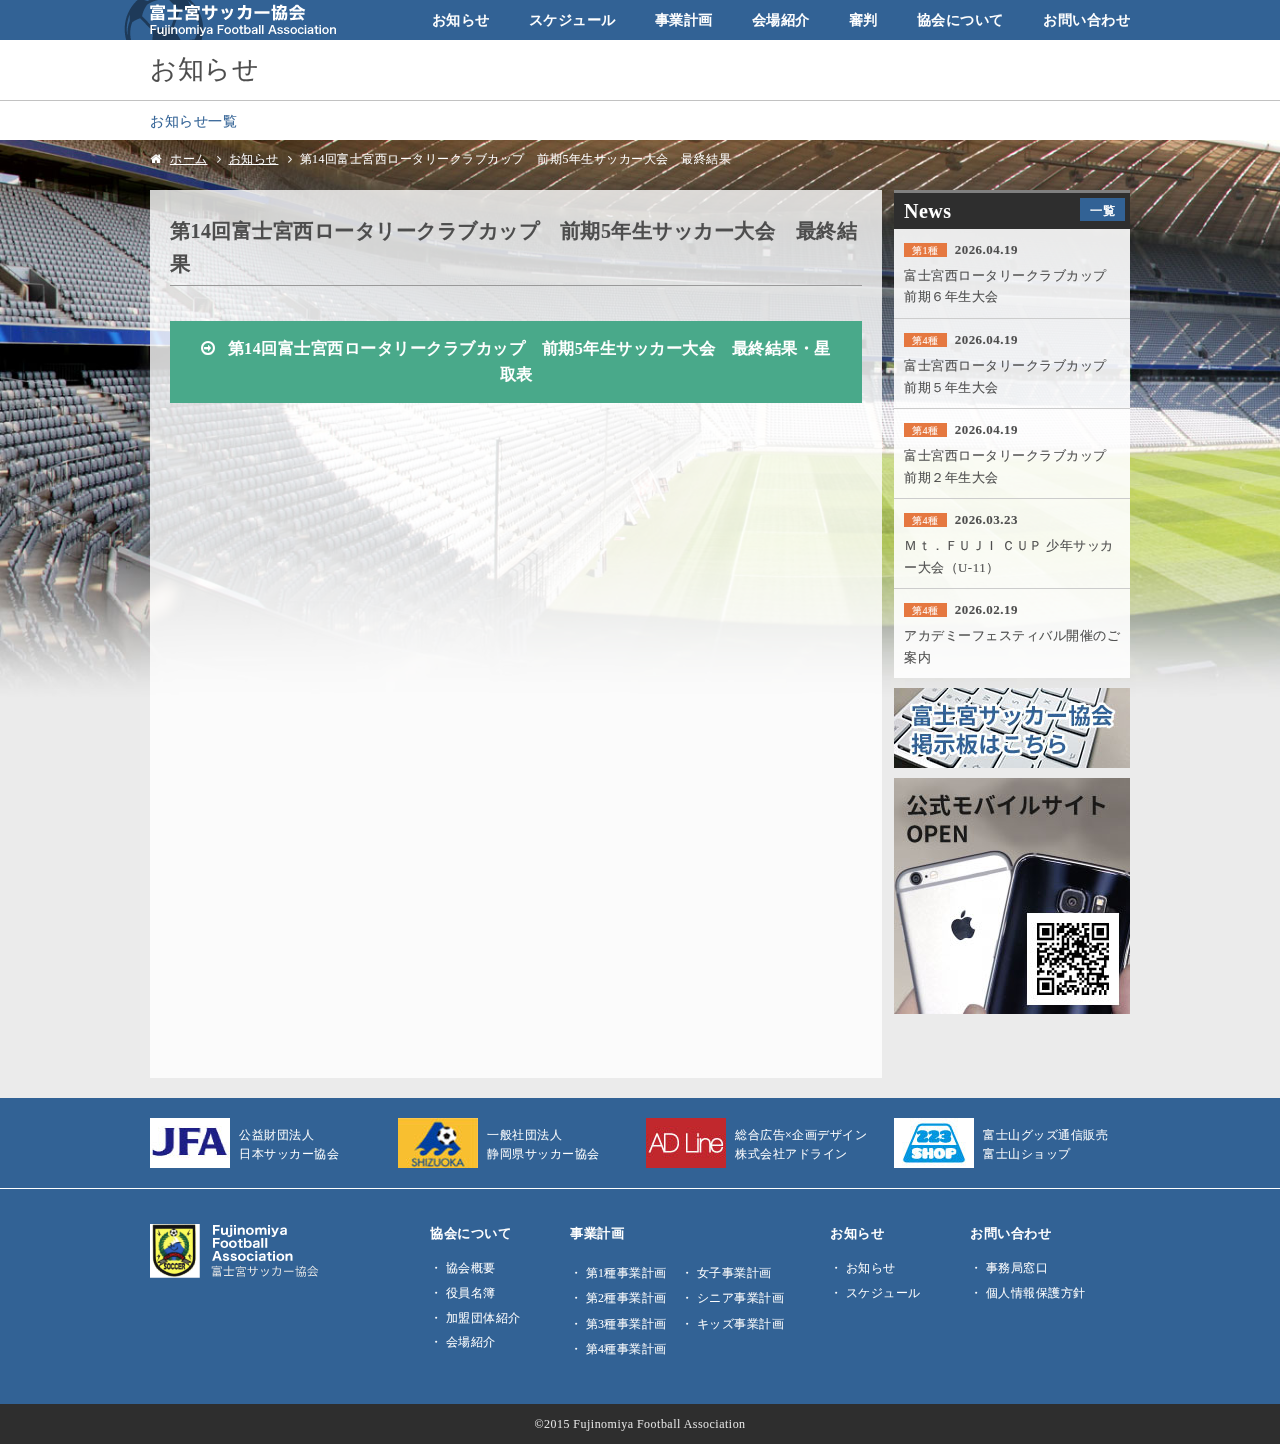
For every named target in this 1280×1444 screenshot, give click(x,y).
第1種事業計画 (626, 1273)
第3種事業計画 (626, 1324)
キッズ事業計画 (741, 1324)
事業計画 (684, 20)
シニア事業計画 (741, 1298)
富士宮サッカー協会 (230, 20)
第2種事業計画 (626, 1298)
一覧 (1102, 211)
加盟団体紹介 (483, 1318)
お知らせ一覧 (193, 121)
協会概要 (471, 1268)
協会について (960, 20)
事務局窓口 (1017, 1268)
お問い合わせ (1086, 20)
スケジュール (572, 20)
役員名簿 (471, 1293)
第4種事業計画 (626, 1349)
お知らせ (461, 20)
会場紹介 (781, 20)
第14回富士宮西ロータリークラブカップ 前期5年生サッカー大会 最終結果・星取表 (529, 362)
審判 (863, 20)
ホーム (189, 159)
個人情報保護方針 (1036, 1293)
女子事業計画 (734, 1273)
